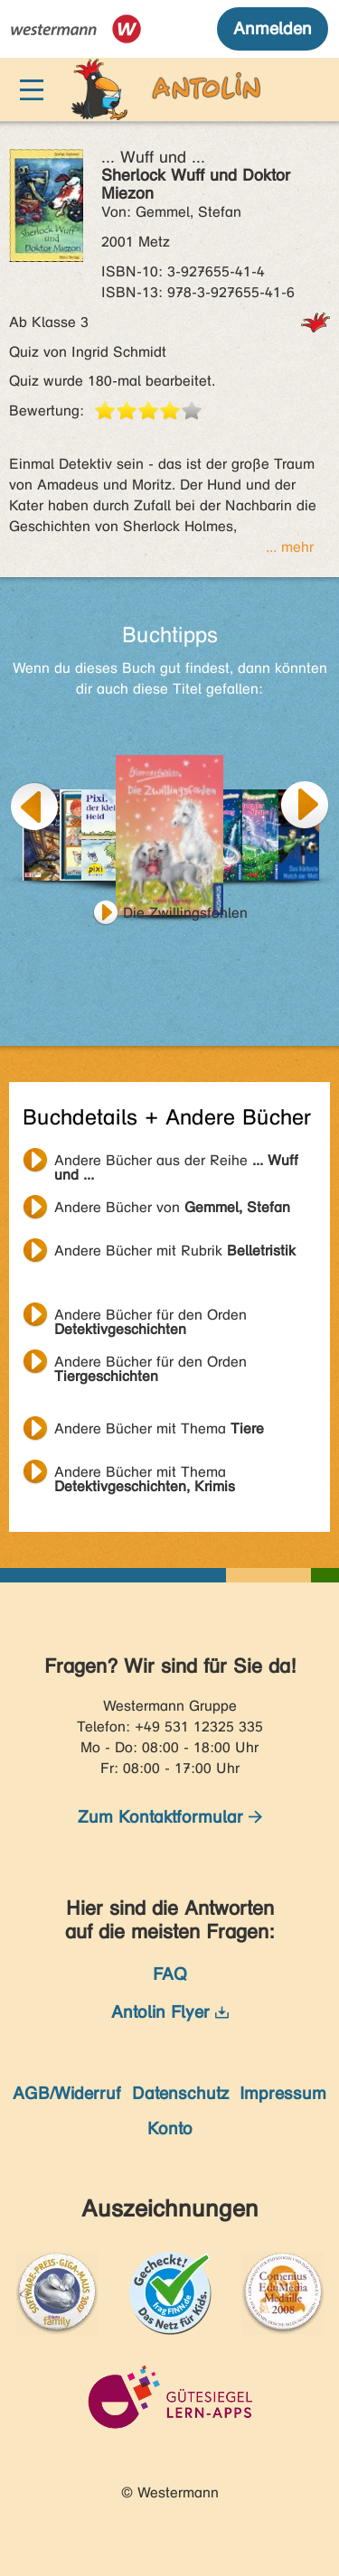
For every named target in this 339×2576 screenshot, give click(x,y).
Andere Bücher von (172, 1207)
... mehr (290, 546)
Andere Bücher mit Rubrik (175, 1250)
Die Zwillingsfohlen (185, 912)
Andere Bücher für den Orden (150, 1317)
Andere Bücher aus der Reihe (176, 1162)
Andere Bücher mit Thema (159, 1428)
